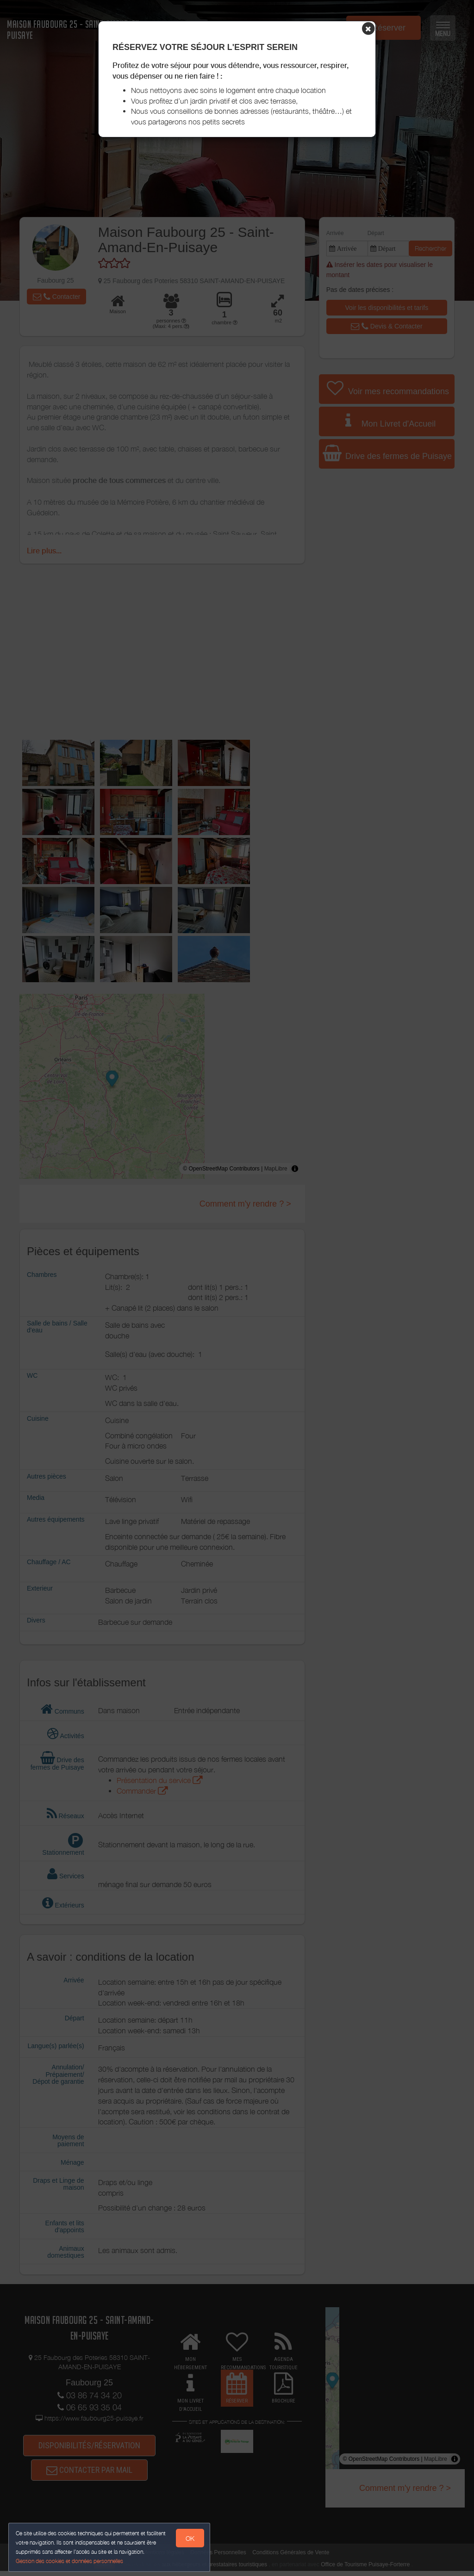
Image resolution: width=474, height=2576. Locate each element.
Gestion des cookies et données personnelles (70, 2560)
